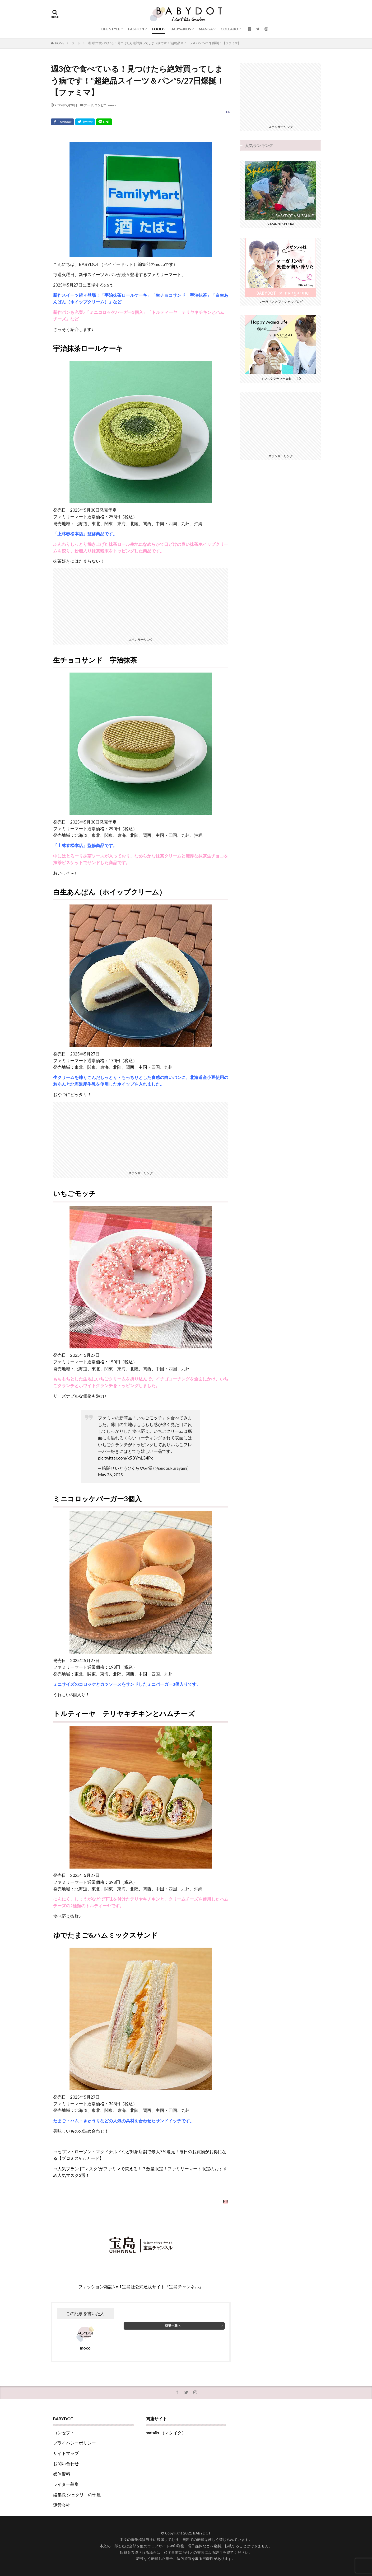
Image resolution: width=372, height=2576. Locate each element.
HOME (59, 43)
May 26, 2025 (110, 1474)
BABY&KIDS (181, 29)
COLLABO (229, 29)
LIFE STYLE (110, 29)
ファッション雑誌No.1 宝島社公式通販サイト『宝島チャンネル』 (140, 2286)
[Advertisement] (141, 601)
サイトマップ (66, 2453)
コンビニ (100, 105)
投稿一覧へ (173, 2325)
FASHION (136, 29)
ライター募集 (66, 2484)
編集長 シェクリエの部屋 (77, 2494)
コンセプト (63, 2432)
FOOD (157, 29)
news (112, 105)
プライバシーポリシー (74, 2442)
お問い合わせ (66, 2463)
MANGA (206, 29)
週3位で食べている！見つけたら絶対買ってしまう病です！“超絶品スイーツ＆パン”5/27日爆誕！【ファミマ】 (164, 43)
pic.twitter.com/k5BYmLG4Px (125, 1457)
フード (76, 43)
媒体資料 (61, 2474)
